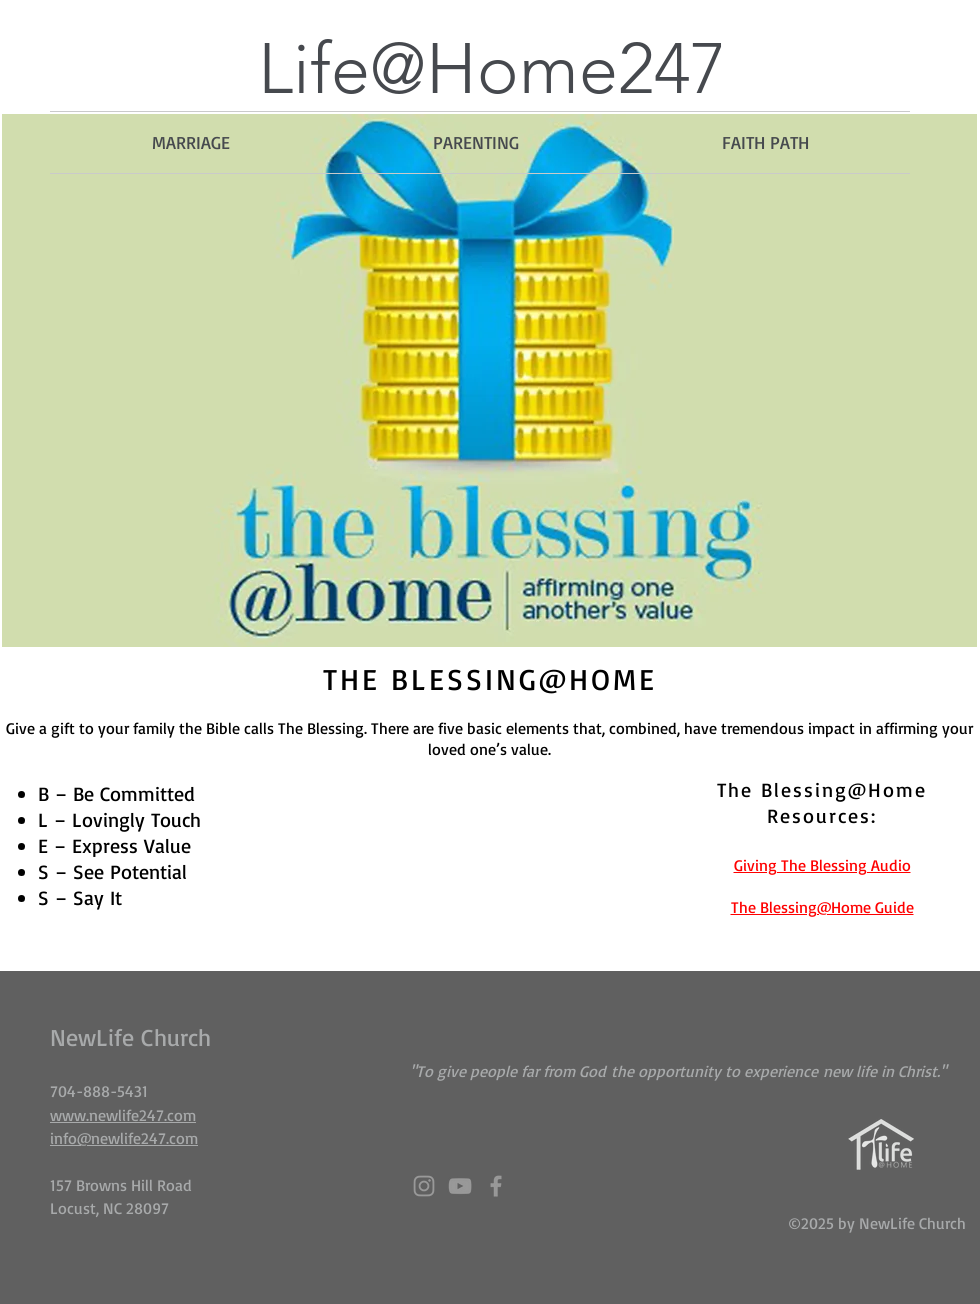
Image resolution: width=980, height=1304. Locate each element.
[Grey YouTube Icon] (460, 1186)
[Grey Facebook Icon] (496, 1186)
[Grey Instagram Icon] (424, 1186)
